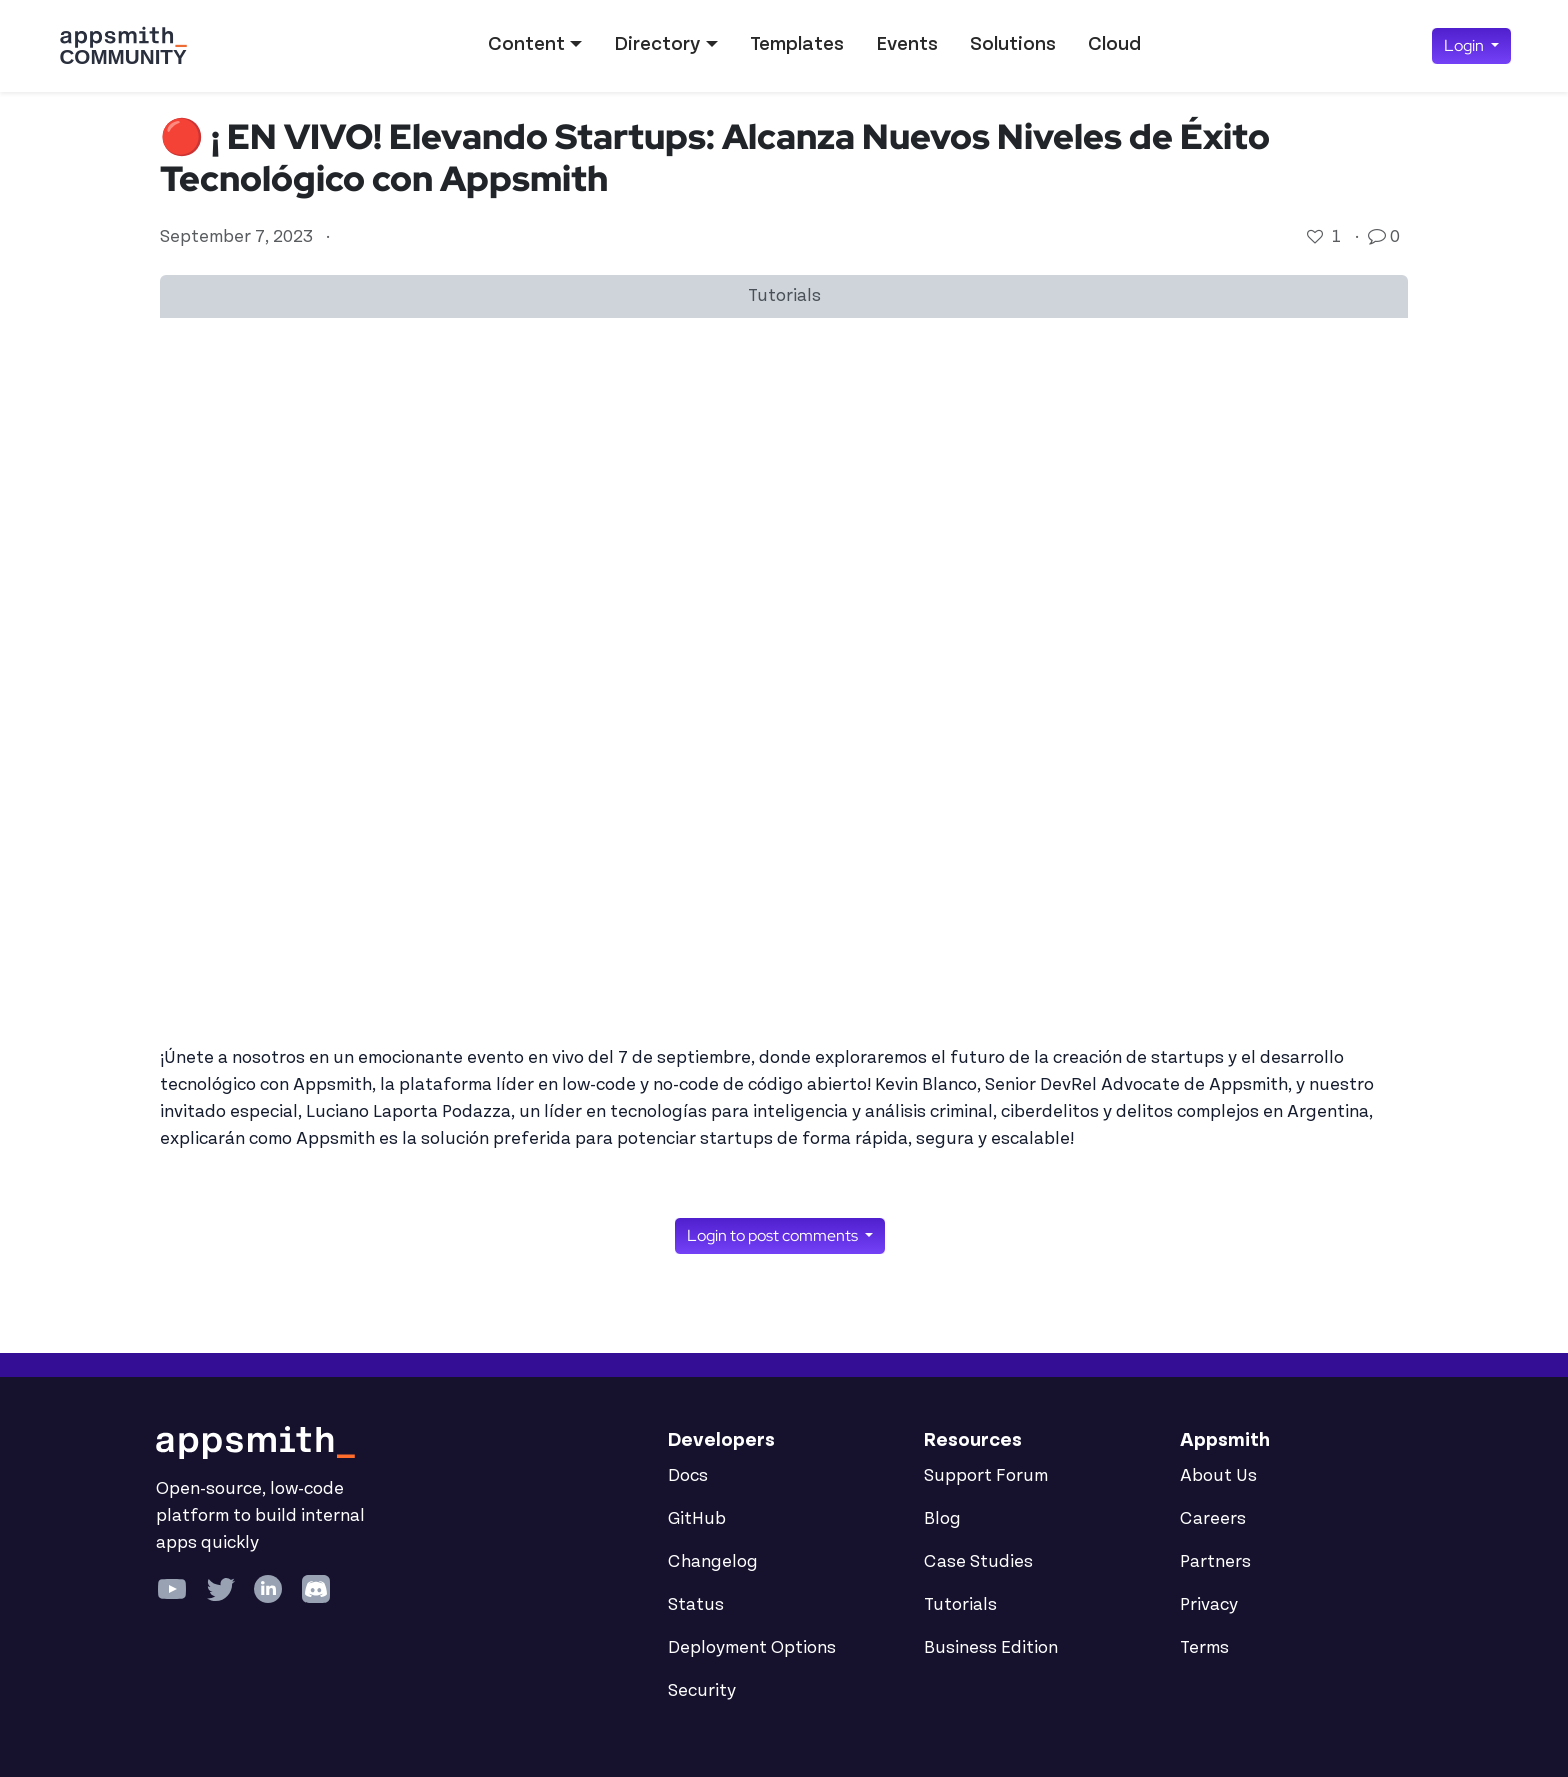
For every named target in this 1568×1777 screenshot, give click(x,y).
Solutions (1013, 44)
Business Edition (991, 1648)
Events (907, 44)
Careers (1213, 1519)
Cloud (1114, 44)
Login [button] (1465, 45)
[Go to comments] (1379, 237)
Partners (1215, 1562)
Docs (688, 1476)
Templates (797, 44)
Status (696, 1605)
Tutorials (960, 1605)
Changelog (713, 1562)
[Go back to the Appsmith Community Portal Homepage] (123, 46)
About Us (1218, 1476)
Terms (1204, 1648)
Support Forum (986, 1476)
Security (702, 1691)
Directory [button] (657, 44)
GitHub (697, 1519)
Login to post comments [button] (774, 1235)
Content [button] (526, 44)
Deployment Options (752, 1648)
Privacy (1209, 1605)
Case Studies (978, 1562)
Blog (942, 1519)
